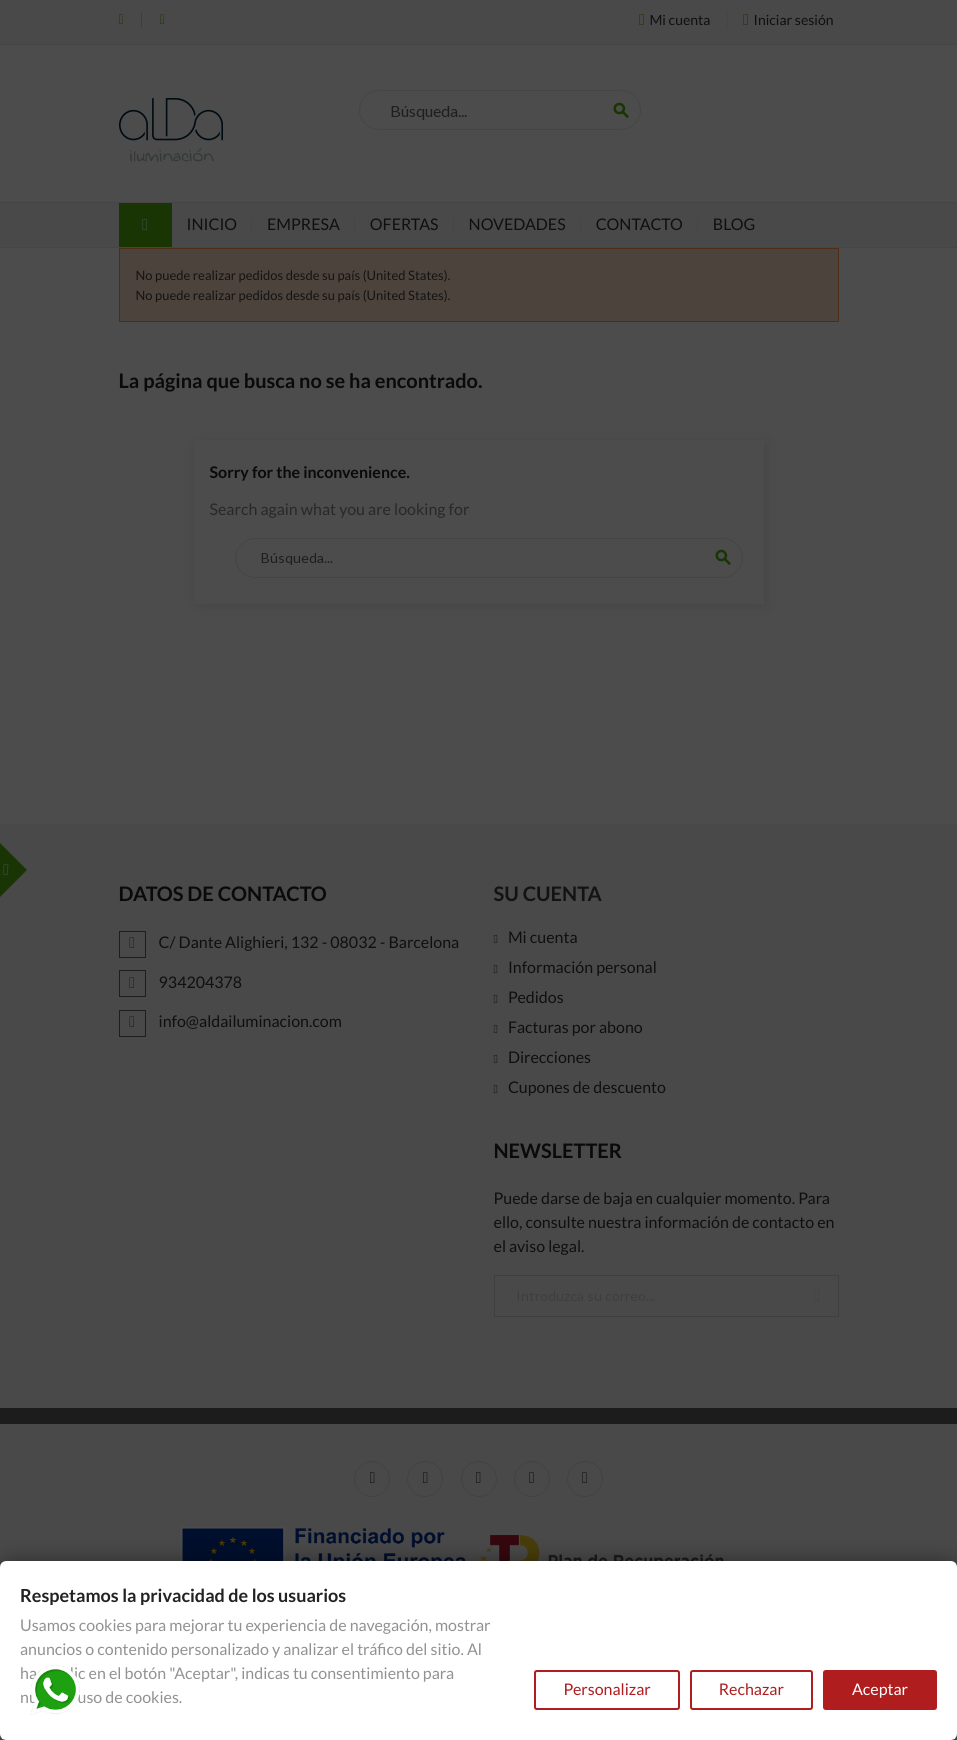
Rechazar (751, 1689)
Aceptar (880, 1689)
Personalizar (606, 1689)
